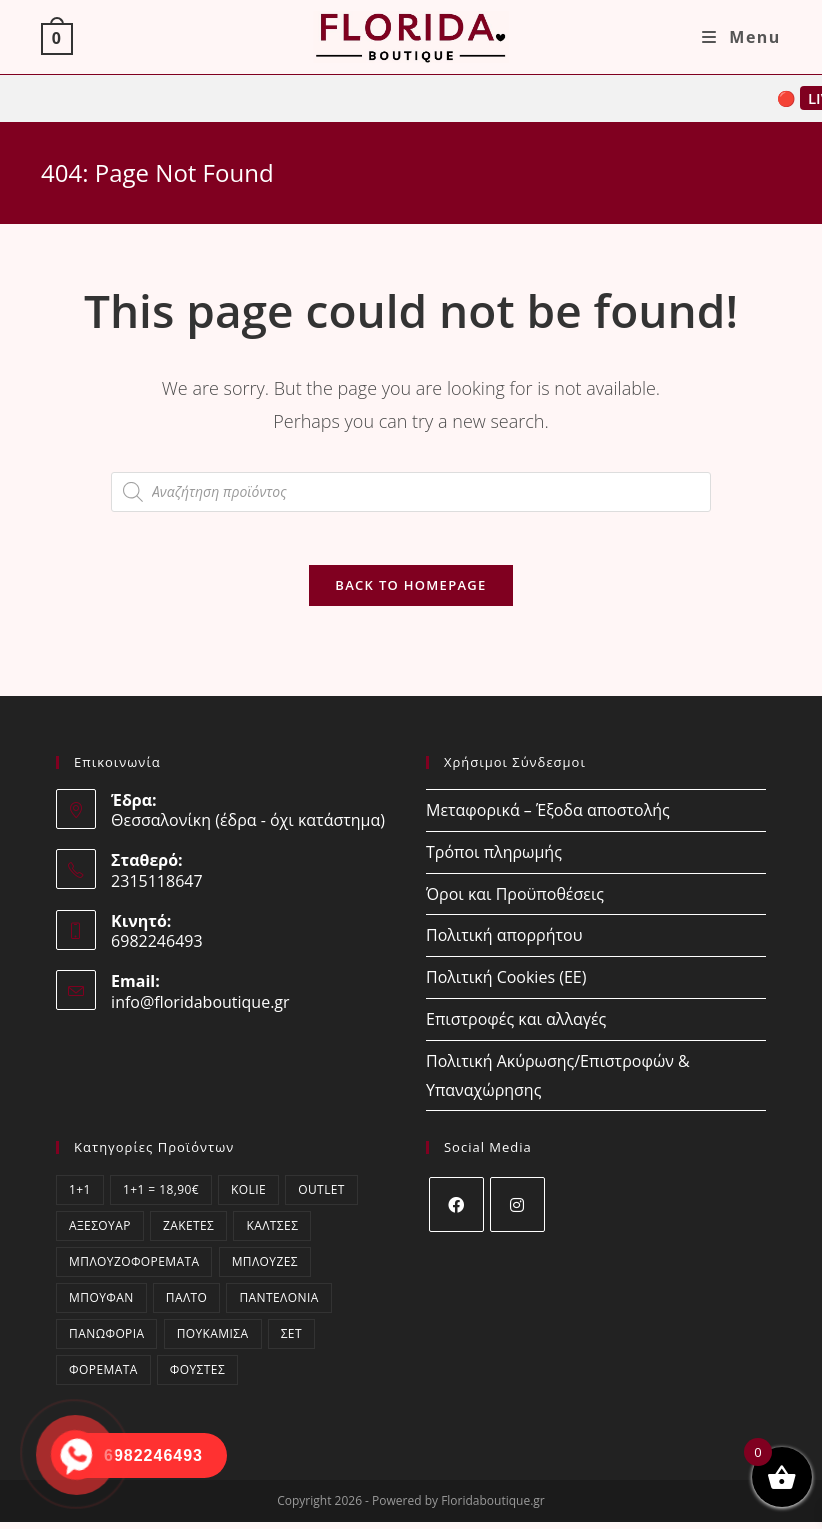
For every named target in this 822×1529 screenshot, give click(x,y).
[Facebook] (456, 1211)
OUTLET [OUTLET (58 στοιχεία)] (321, 1196)
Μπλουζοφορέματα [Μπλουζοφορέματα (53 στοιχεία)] (134, 1268)
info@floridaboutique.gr (200, 1009)
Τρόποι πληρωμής (494, 859)
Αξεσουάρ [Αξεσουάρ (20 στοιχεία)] (100, 1232)
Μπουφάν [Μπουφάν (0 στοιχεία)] (101, 1304)
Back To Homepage (410, 592)
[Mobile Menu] (741, 37)
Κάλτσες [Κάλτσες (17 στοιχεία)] (272, 1232)
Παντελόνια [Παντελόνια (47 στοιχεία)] (278, 1304)
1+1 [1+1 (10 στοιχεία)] (80, 1196)
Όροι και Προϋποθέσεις (515, 901)
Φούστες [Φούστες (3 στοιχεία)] (197, 1376)
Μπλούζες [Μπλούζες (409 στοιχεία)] (265, 1268)
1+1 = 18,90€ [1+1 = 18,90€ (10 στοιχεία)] (161, 1196)
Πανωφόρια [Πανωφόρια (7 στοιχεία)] (106, 1340)
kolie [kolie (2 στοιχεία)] (248, 1196)
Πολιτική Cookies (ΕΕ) (506, 984)
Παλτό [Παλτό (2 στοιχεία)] (187, 1304)
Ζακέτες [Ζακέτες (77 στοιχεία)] (188, 1232)
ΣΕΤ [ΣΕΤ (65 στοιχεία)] (291, 1340)
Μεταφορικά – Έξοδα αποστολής (548, 817)
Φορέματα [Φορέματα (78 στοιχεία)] (103, 1376)
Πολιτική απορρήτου (504, 942)
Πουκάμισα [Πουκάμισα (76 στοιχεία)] (213, 1340)
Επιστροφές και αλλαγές (516, 1026)
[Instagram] (517, 1211)
